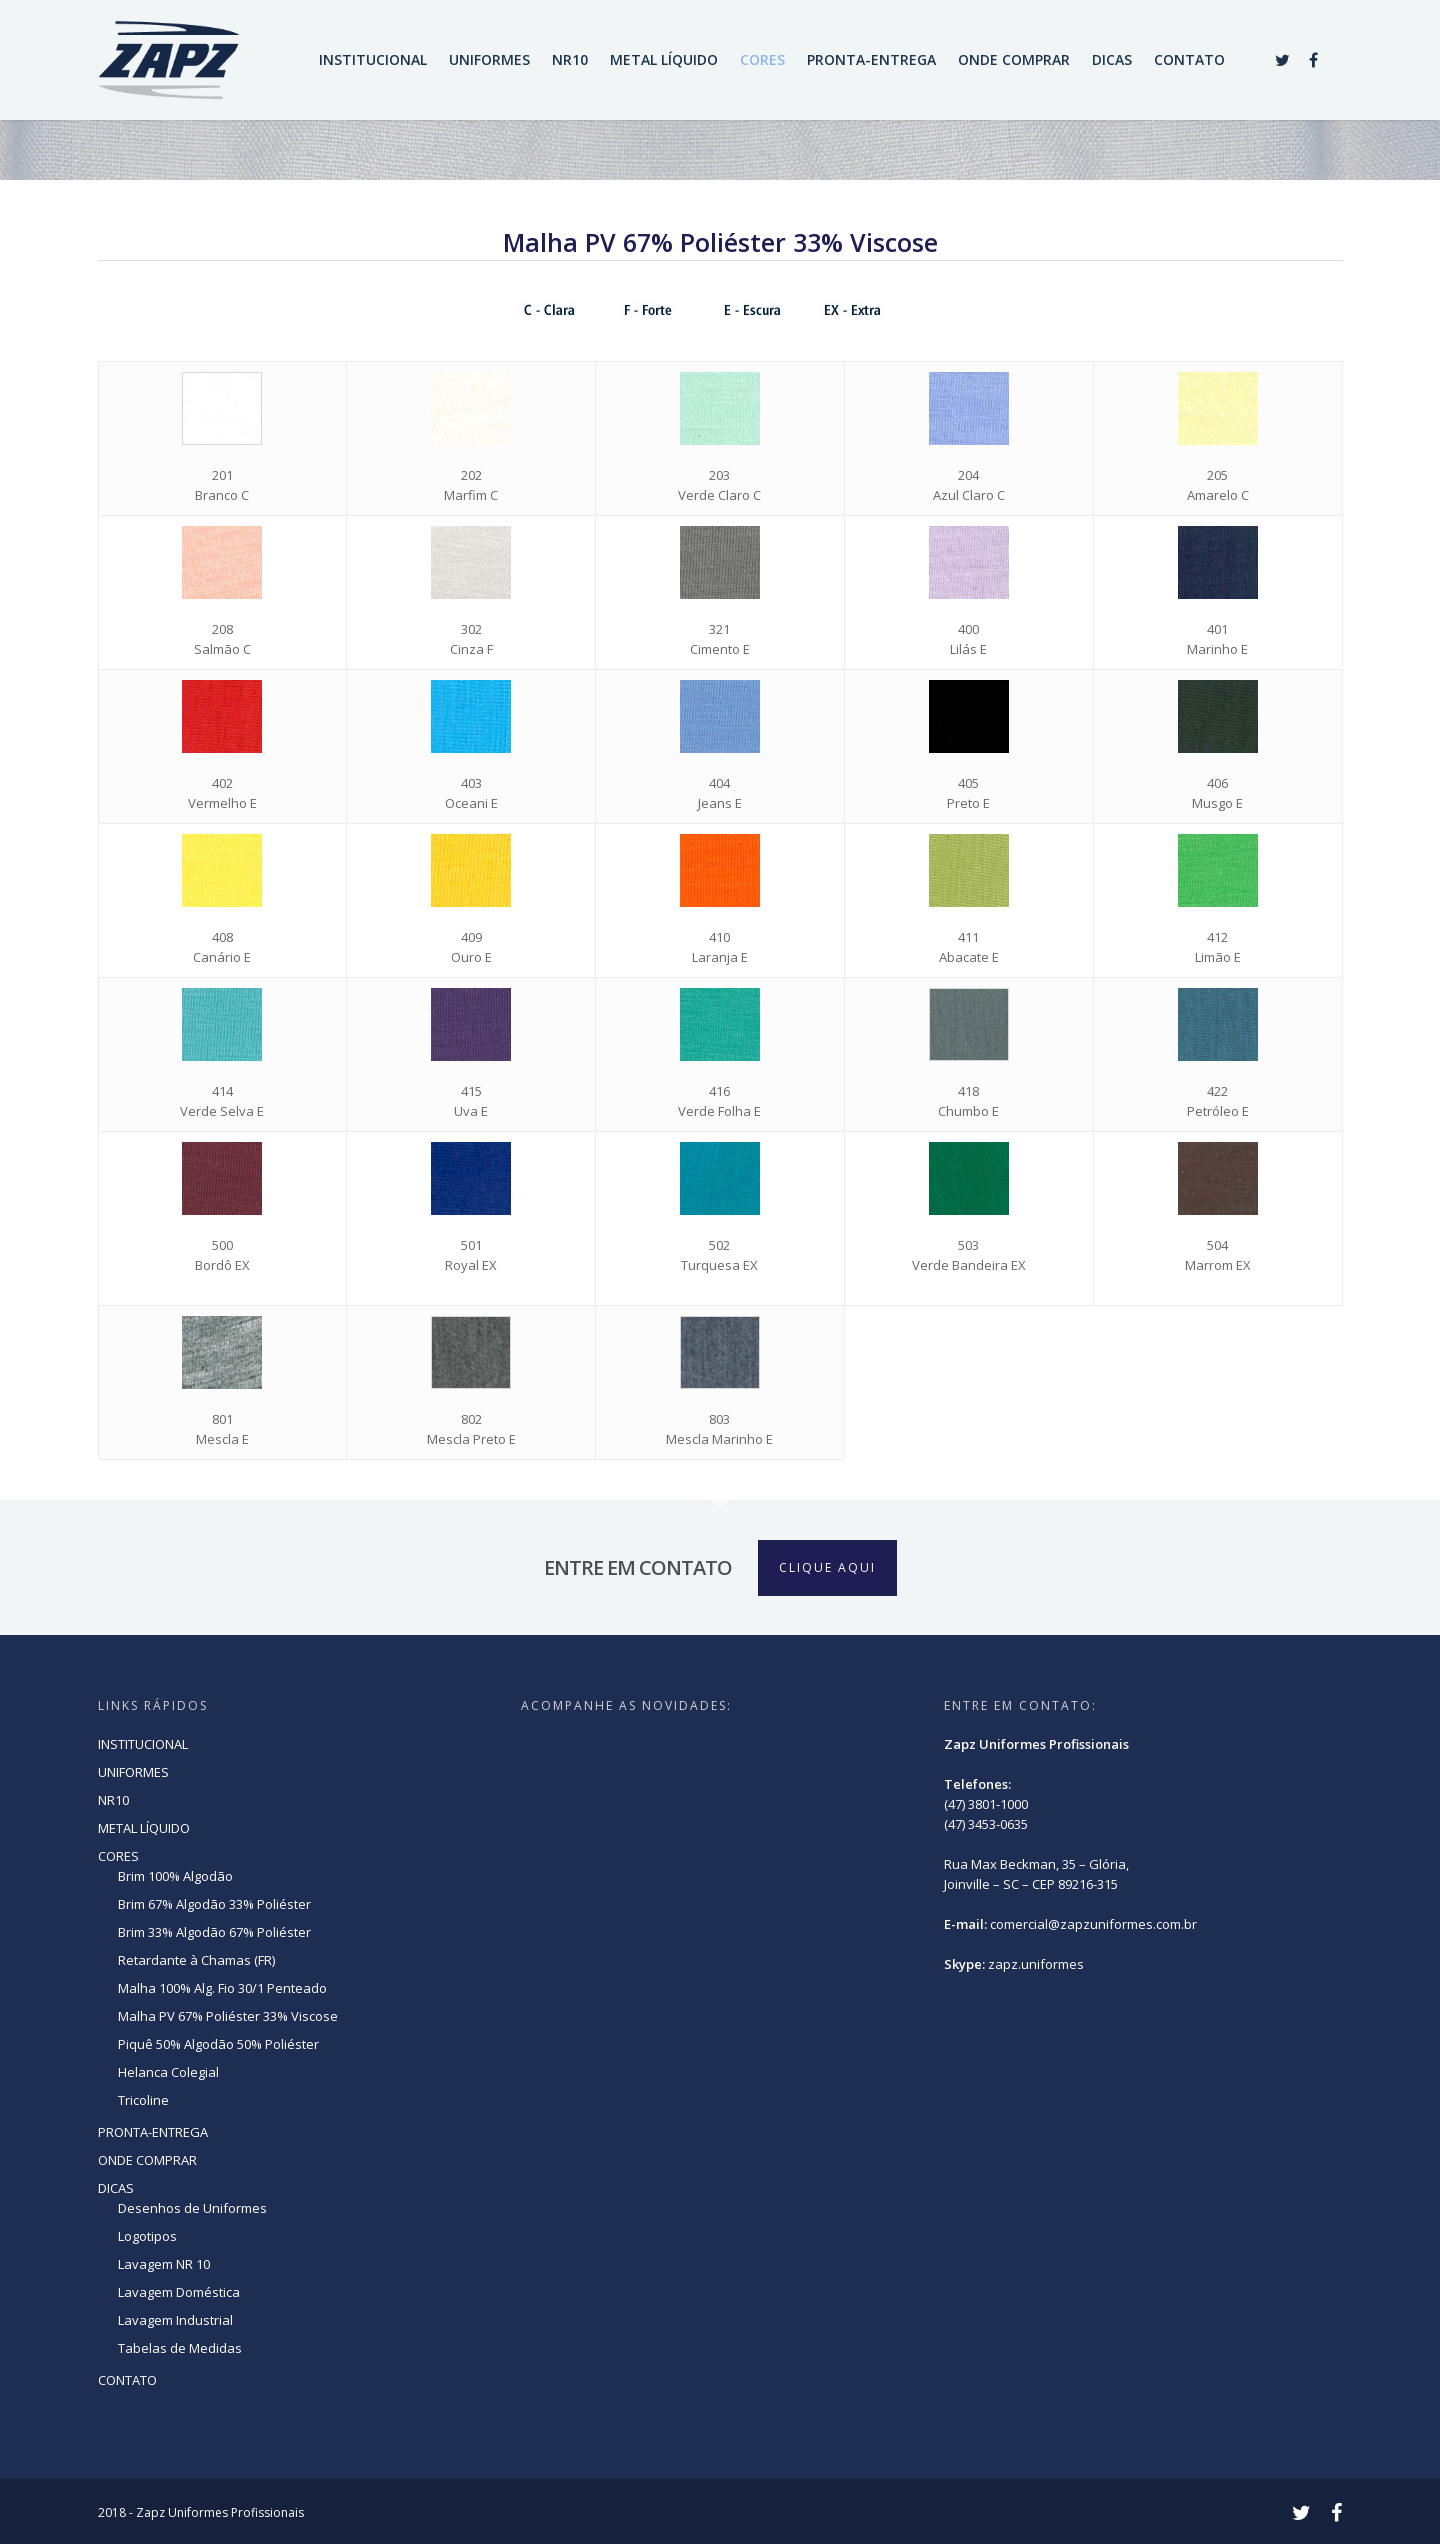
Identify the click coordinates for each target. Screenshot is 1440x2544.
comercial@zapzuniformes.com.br (1093, 1924)
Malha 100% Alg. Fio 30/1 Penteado (222, 1988)
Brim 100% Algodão (175, 1876)
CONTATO (1189, 59)
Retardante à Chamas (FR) (196, 1960)
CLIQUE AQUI (827, 1567)
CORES (762, 59)
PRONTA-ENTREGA (871, 59)
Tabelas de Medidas (180, 2348)
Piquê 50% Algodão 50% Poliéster (218, 2044)
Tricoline (143, 2100)
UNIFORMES (489, 59)
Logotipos (147, 2236)
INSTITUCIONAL (373, 59)
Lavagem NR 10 (164, 2264)
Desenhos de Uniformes (192, 2208)
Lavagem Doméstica (179, 2292)
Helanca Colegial (168, 2072)
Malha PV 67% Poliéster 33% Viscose (228, 2016)
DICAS (1112, 59)
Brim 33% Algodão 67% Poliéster (214, 1932)
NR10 (570, 59)
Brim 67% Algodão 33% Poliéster (214, 1904)
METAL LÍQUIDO (664, 59)
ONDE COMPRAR (1014, 59)
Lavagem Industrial (175, 2320)
